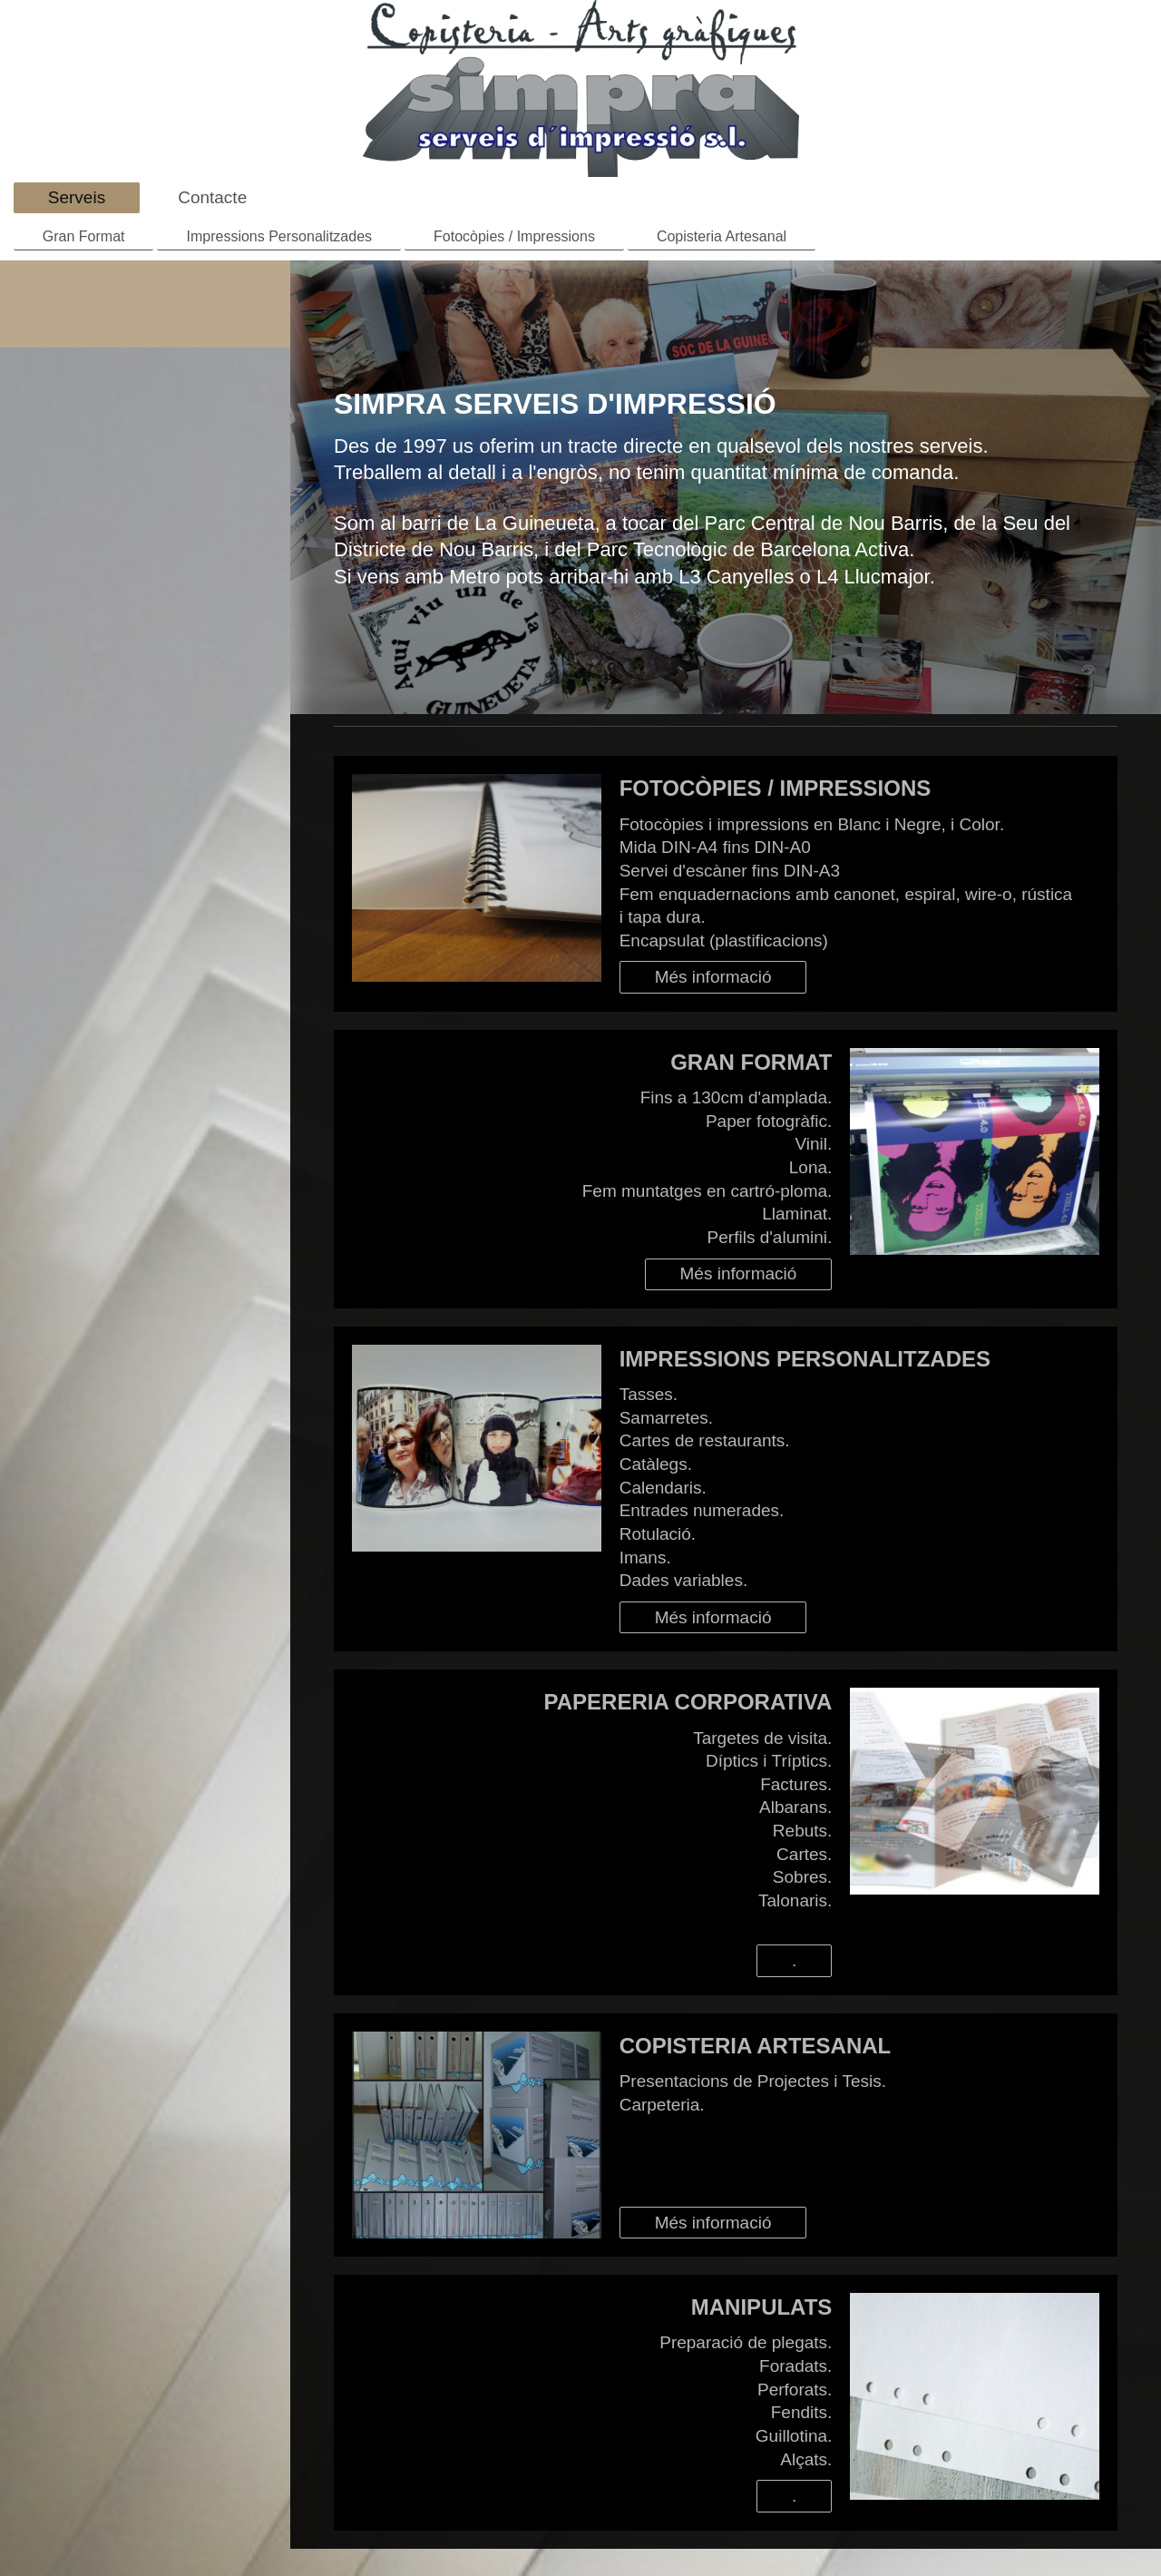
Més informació (713, 976)
